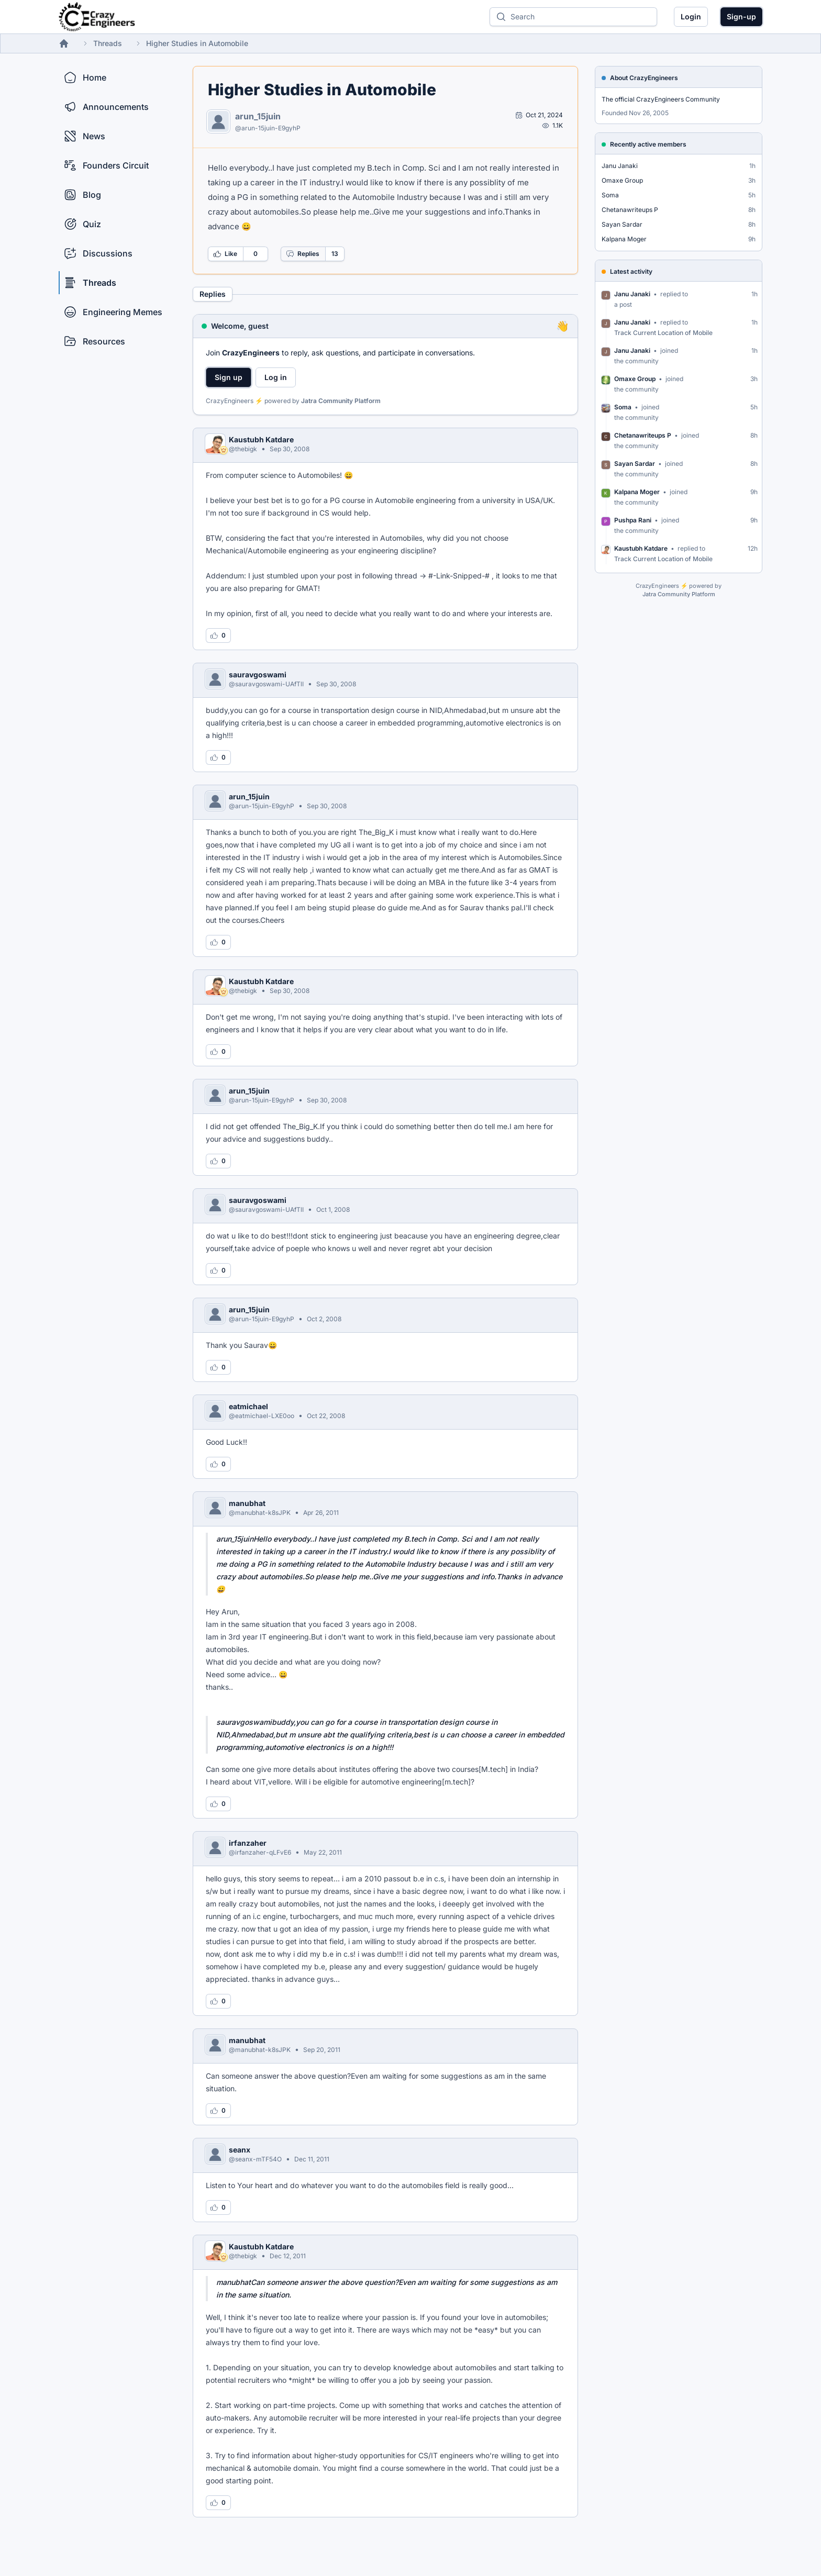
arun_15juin (258, 116)
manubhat (247, 1503)
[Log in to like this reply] (218, 635)
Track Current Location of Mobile (663, 333)
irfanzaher (248, 1842)
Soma (610, 195)
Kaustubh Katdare (261, 439)
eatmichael (248, 1406)
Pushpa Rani (632, 520)
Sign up (228, 377)
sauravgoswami (257, 674)
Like (225, 254)
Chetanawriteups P (630, 210)
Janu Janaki (620, 166)
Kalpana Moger (624, 239)
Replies (302, 254)
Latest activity (631, 271)
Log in (275, 377)
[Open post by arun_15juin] (539, 115)
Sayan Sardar (622, 224)
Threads (107, 43)
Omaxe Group (622, 180)
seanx (239, 2149)
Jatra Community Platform (341, 401)
